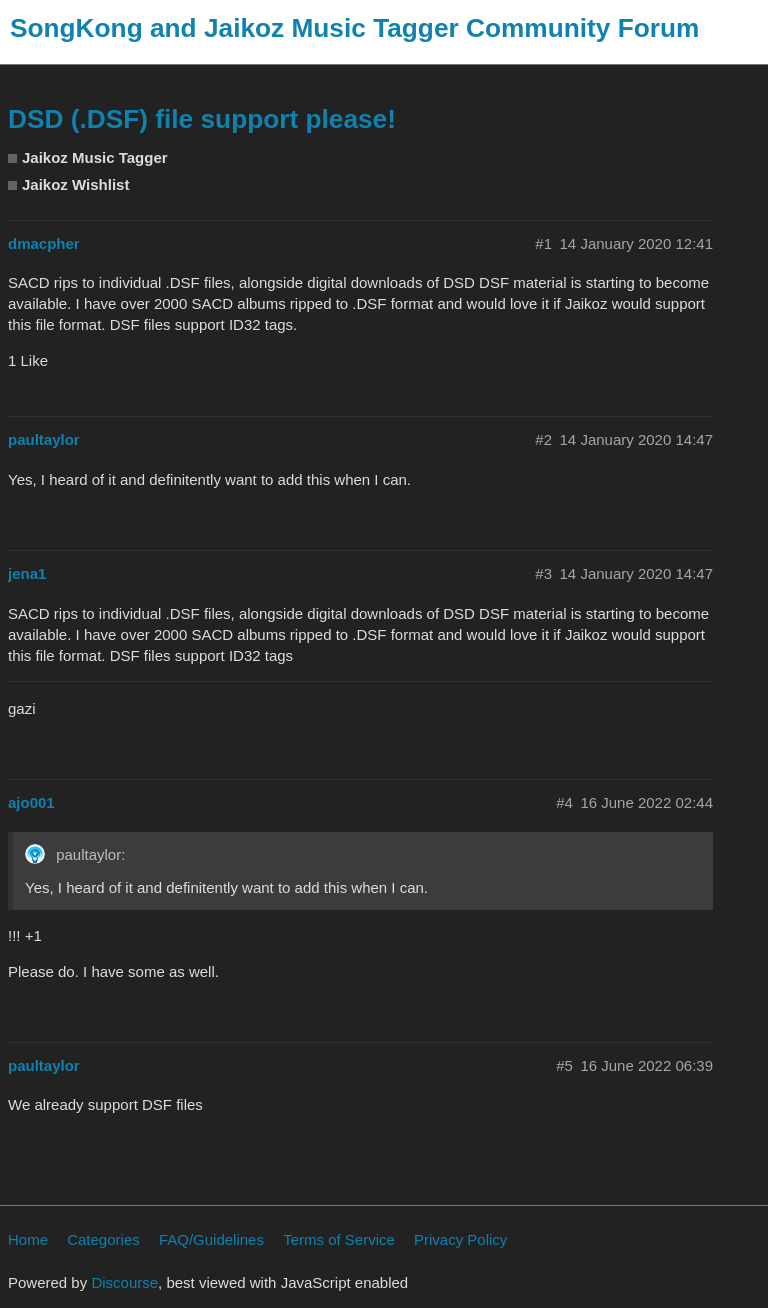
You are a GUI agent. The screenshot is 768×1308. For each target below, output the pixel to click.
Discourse (124, 1282)
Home (28, 1239)
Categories (103, 1239)
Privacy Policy (460, 1239)
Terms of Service (339, 1239)
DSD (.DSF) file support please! (202, 119)
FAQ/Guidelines (211, 1239)
